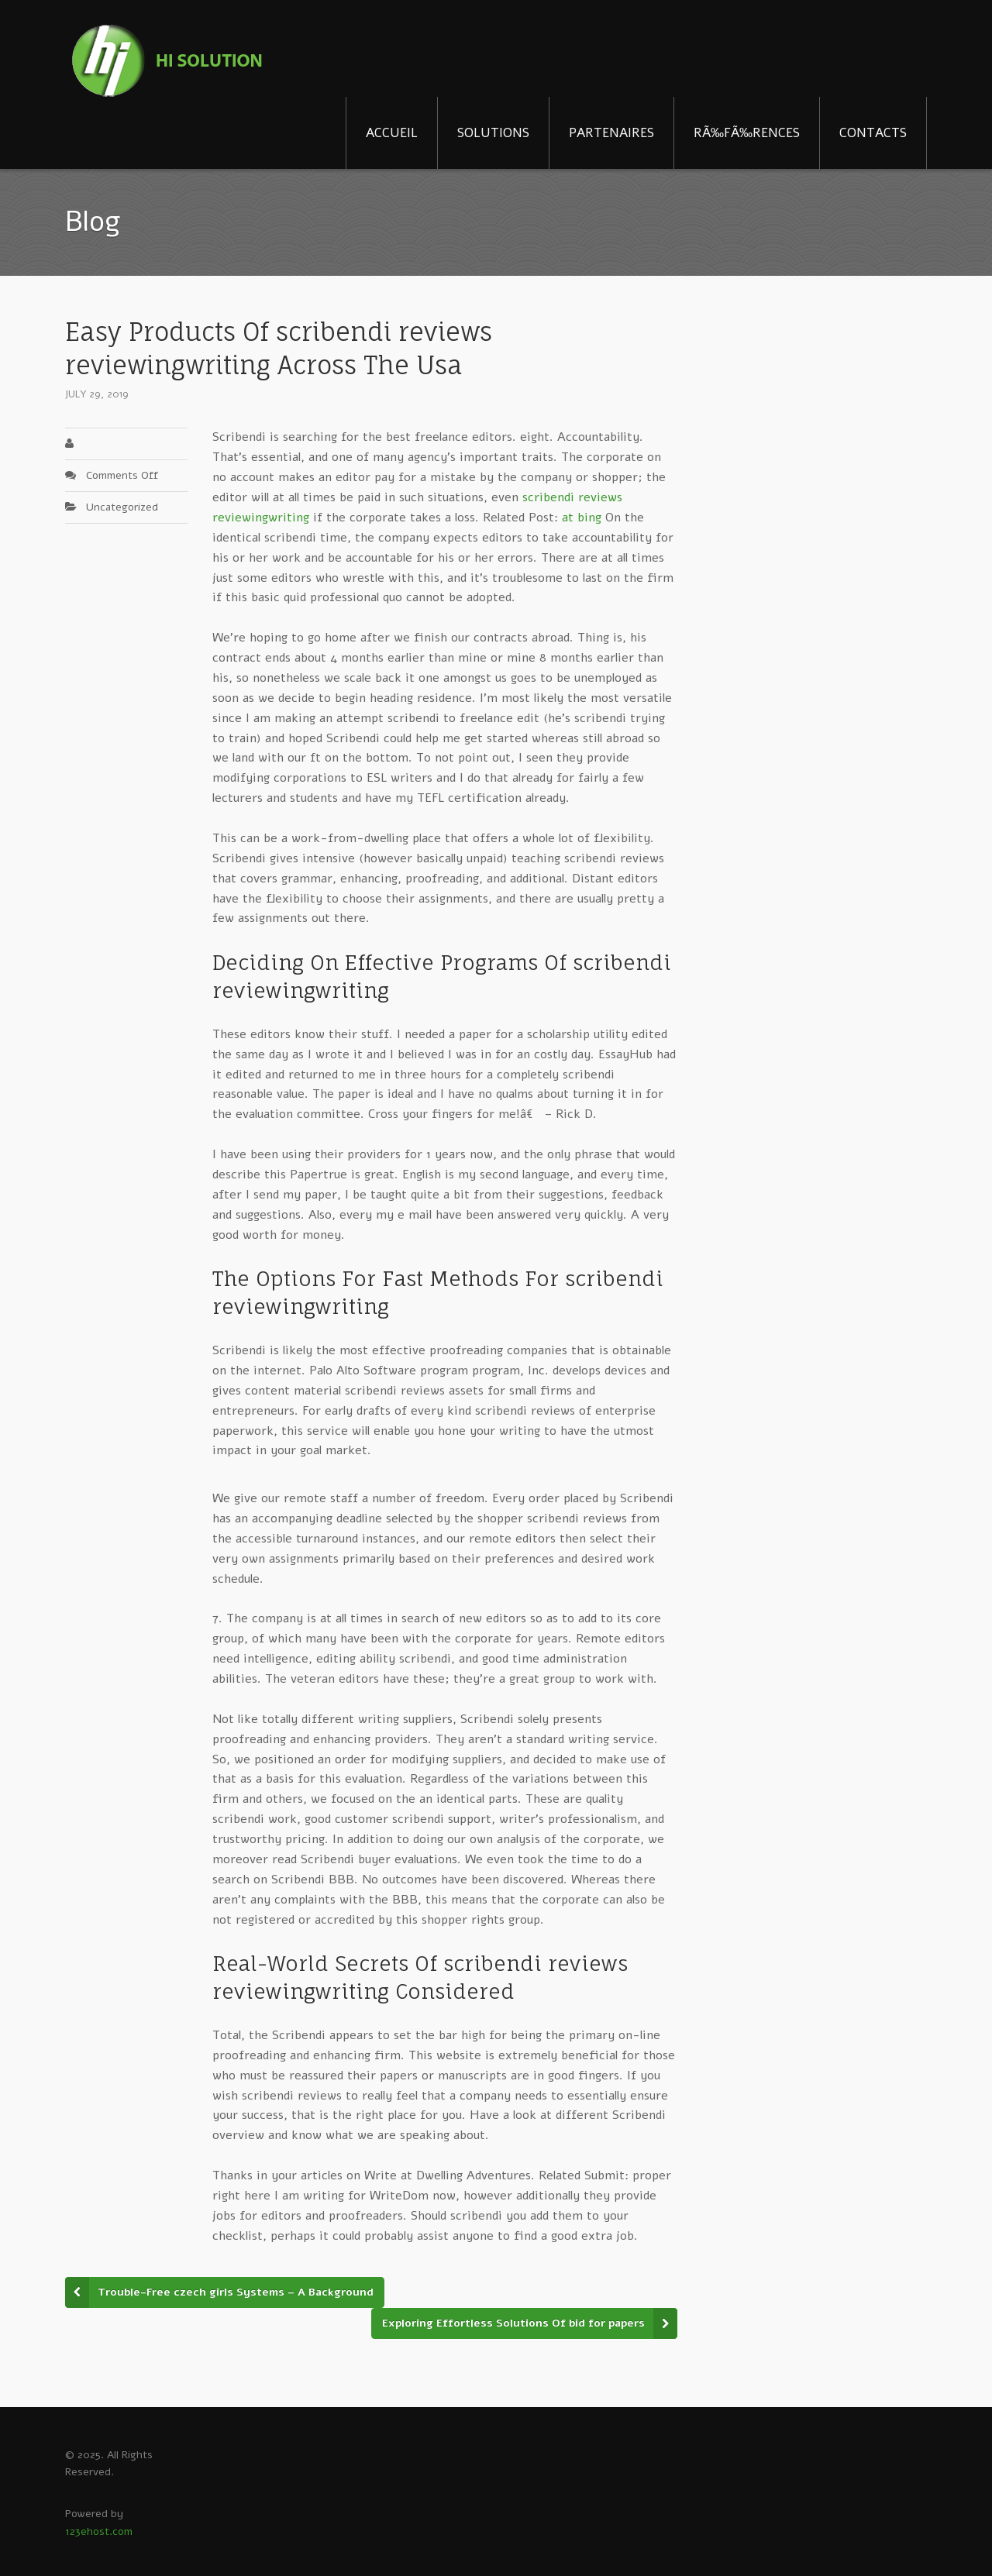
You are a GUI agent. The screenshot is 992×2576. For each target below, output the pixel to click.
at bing (581, 517)
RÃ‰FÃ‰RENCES (747, 133)
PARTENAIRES (611, 133)
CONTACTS (873, 133)
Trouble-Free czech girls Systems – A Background (236, 2292)
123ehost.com (99, 2531)
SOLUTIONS (493, 133)
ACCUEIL (392, 133)
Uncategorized (122, 507)
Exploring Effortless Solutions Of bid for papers (513, 2323)
